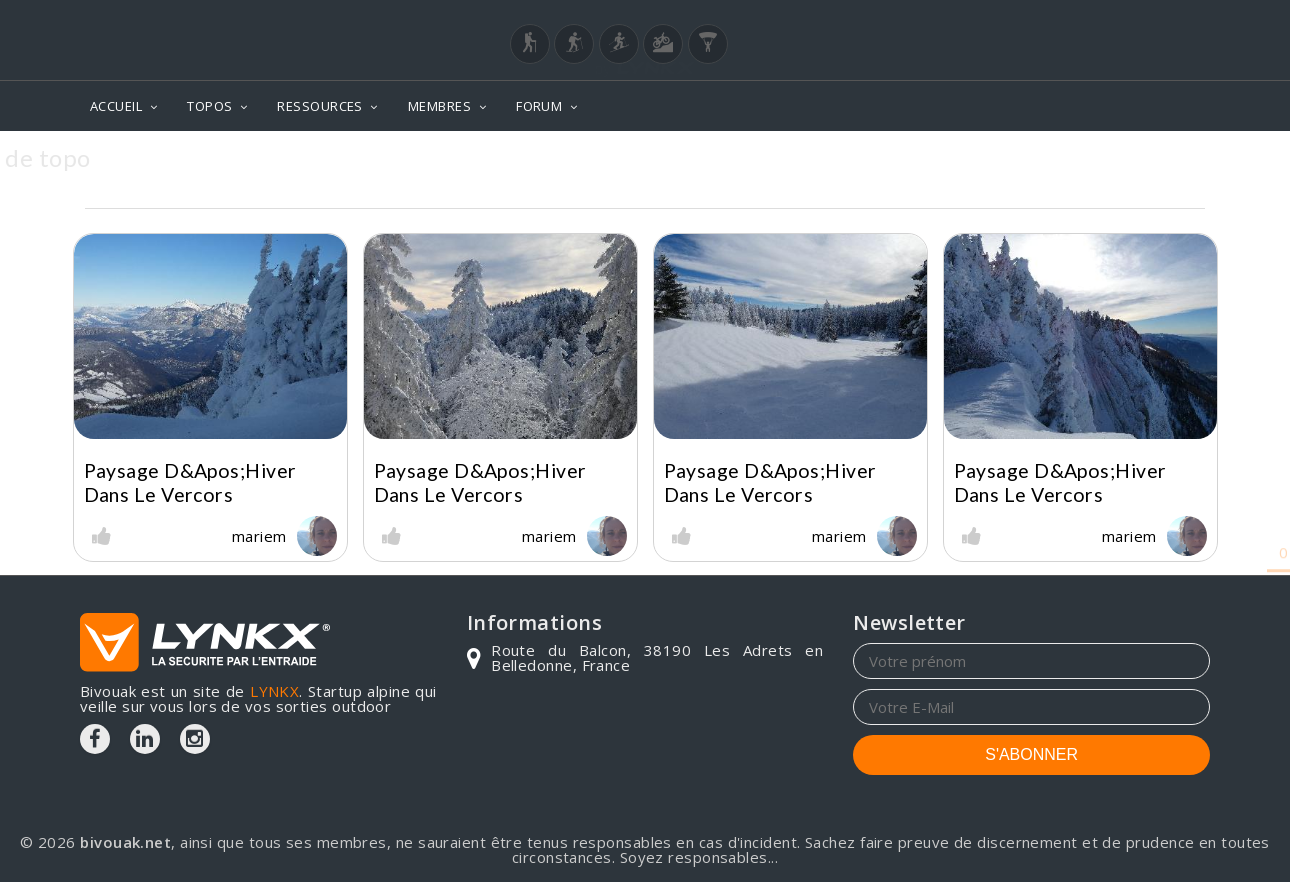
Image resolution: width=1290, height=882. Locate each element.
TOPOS (209, 106)
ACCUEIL (116, 106)
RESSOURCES (320, 106)
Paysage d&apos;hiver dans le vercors (190, 482)
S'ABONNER (1031, 754)
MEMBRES (439, 106)
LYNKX (274, 691)
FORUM (539, 106)
